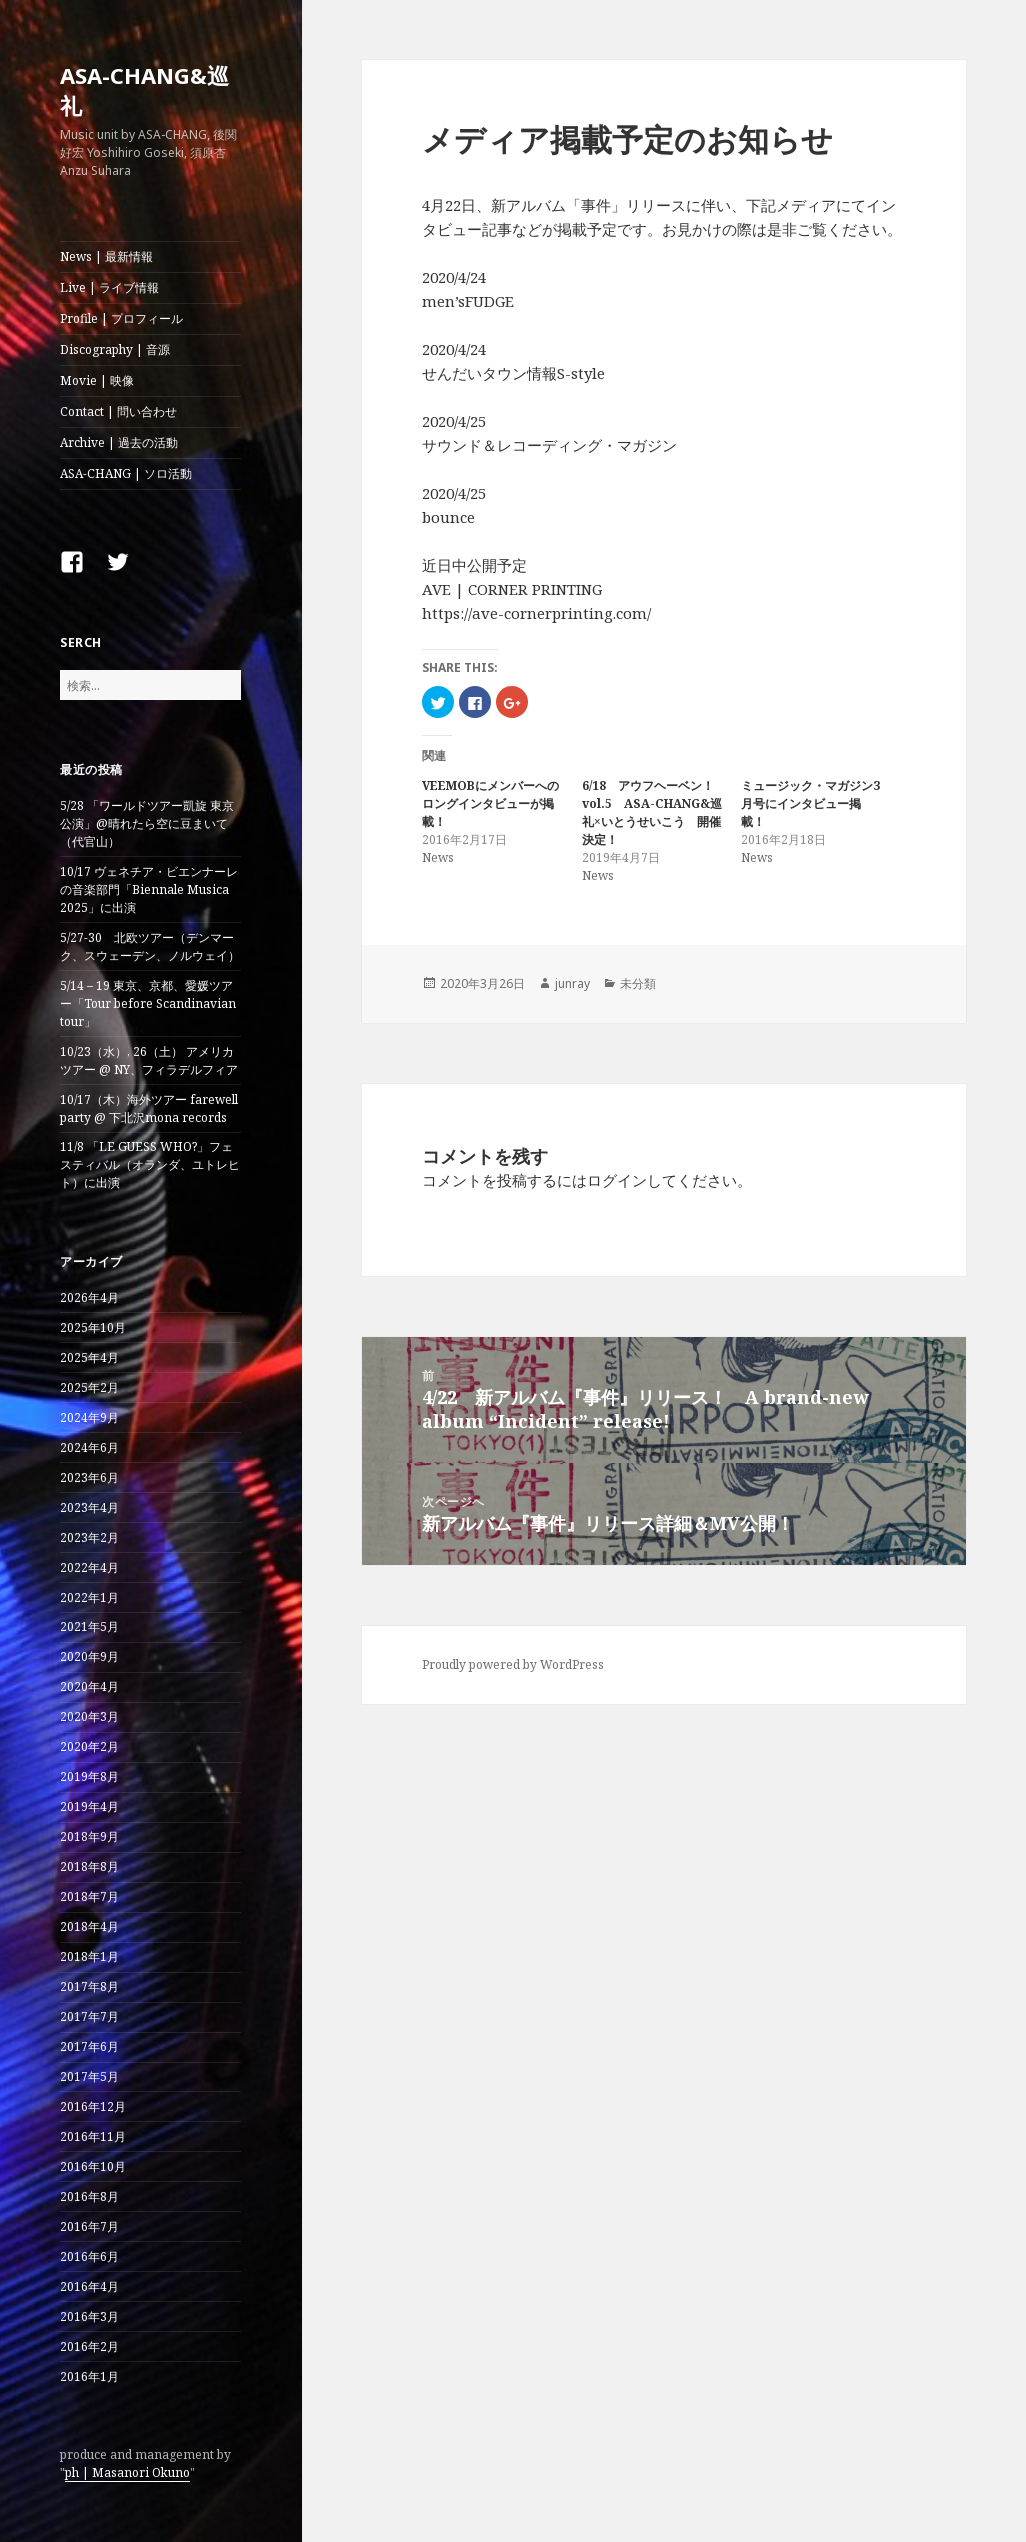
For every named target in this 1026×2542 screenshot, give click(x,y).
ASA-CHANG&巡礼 (144, 90)
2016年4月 (89, 2286)
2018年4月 (89, 1926)
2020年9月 (89, 1656)
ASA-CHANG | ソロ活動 (126, 473)
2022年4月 (89, 1567)
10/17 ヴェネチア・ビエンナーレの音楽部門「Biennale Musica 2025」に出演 (149, 889)
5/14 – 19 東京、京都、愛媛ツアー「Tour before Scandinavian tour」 (148, 1003)
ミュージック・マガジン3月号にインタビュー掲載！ (810, 803)
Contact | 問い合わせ (118, 411)
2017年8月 (89, 1986)
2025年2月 (89, 1387)
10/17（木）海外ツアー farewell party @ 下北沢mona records (149, 1108)
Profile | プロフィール (121, 318)
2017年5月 (89, 2076)
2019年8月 (89, 1776)
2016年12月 (93, 2106)
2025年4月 (89, 1357)
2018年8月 (89, 1866)
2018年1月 (89, 1956)
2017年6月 (89, 2046)
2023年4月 (89, 1507)
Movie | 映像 (97, 380)
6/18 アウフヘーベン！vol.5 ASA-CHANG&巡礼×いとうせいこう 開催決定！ (652, 812)
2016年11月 (93, 2136)
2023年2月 (89, 1537)
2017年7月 (89, 2016)
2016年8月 (89, 2196)
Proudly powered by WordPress (513, 1664)
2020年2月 (89, 1746)
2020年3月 (89, 1716)
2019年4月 (89, 1806)
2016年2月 (89, 2346)
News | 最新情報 (106, 256)
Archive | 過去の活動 (119, 442)
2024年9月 (89, 1417)
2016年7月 (89, 2226)
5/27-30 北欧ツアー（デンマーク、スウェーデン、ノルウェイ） (150, 946)
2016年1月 (89, 2376)
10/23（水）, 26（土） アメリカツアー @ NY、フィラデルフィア (149, 1060)
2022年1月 (89, 1597)
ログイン (617, 1180)
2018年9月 (89, 1836)
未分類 (638, 983)
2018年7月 (89, 1896)
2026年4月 (89, 1297)
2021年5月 (89, 1626)
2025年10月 (93, 1327)
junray (572, 983)
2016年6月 (89, 2256)
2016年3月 (89, 2316)
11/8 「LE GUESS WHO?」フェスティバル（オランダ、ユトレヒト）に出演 (150, 1164)
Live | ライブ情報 (109, 287)
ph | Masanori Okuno (127, 2472)
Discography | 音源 (115, 349)
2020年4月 (89, 1686)
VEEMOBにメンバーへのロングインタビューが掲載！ (490, 803)
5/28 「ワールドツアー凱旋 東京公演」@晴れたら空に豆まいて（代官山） (147, 823)
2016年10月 (93, 2166)
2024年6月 (89, 1447)
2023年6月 (89, 1477)
